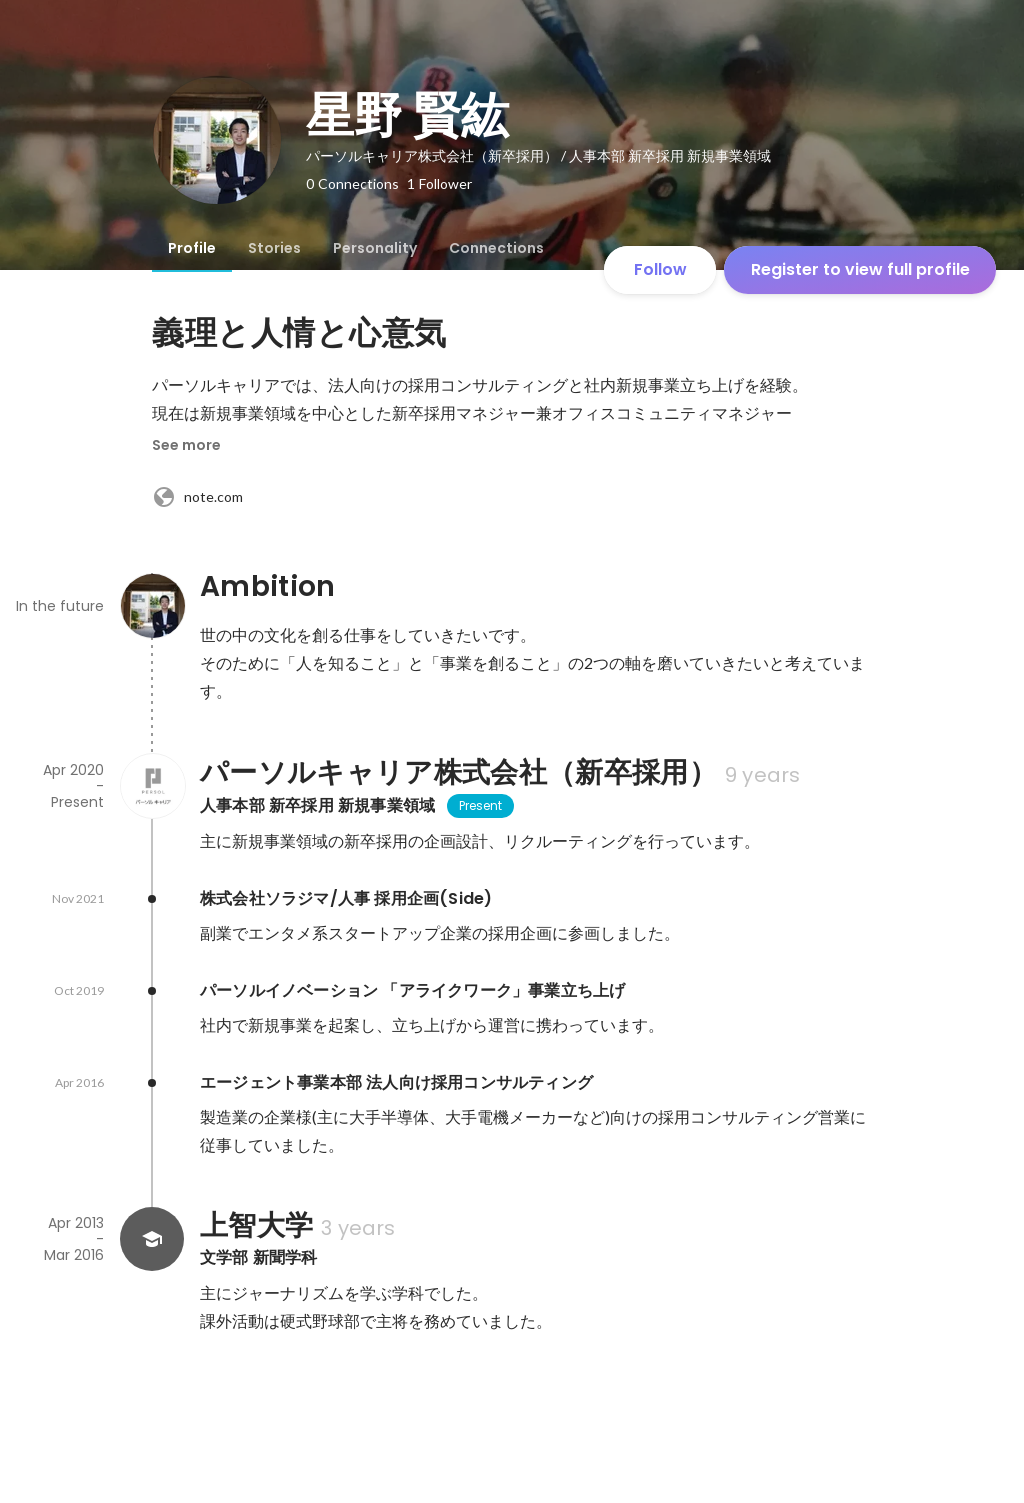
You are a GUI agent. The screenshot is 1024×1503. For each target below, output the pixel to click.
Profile (192, 248)
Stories (274, 248)
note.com (197, 497)
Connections (496, 248)
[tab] (192, 248)
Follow (660, 269)
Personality (375, 248)
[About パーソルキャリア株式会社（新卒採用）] (152, 786)
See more (186, 445)
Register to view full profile (860, 269)
